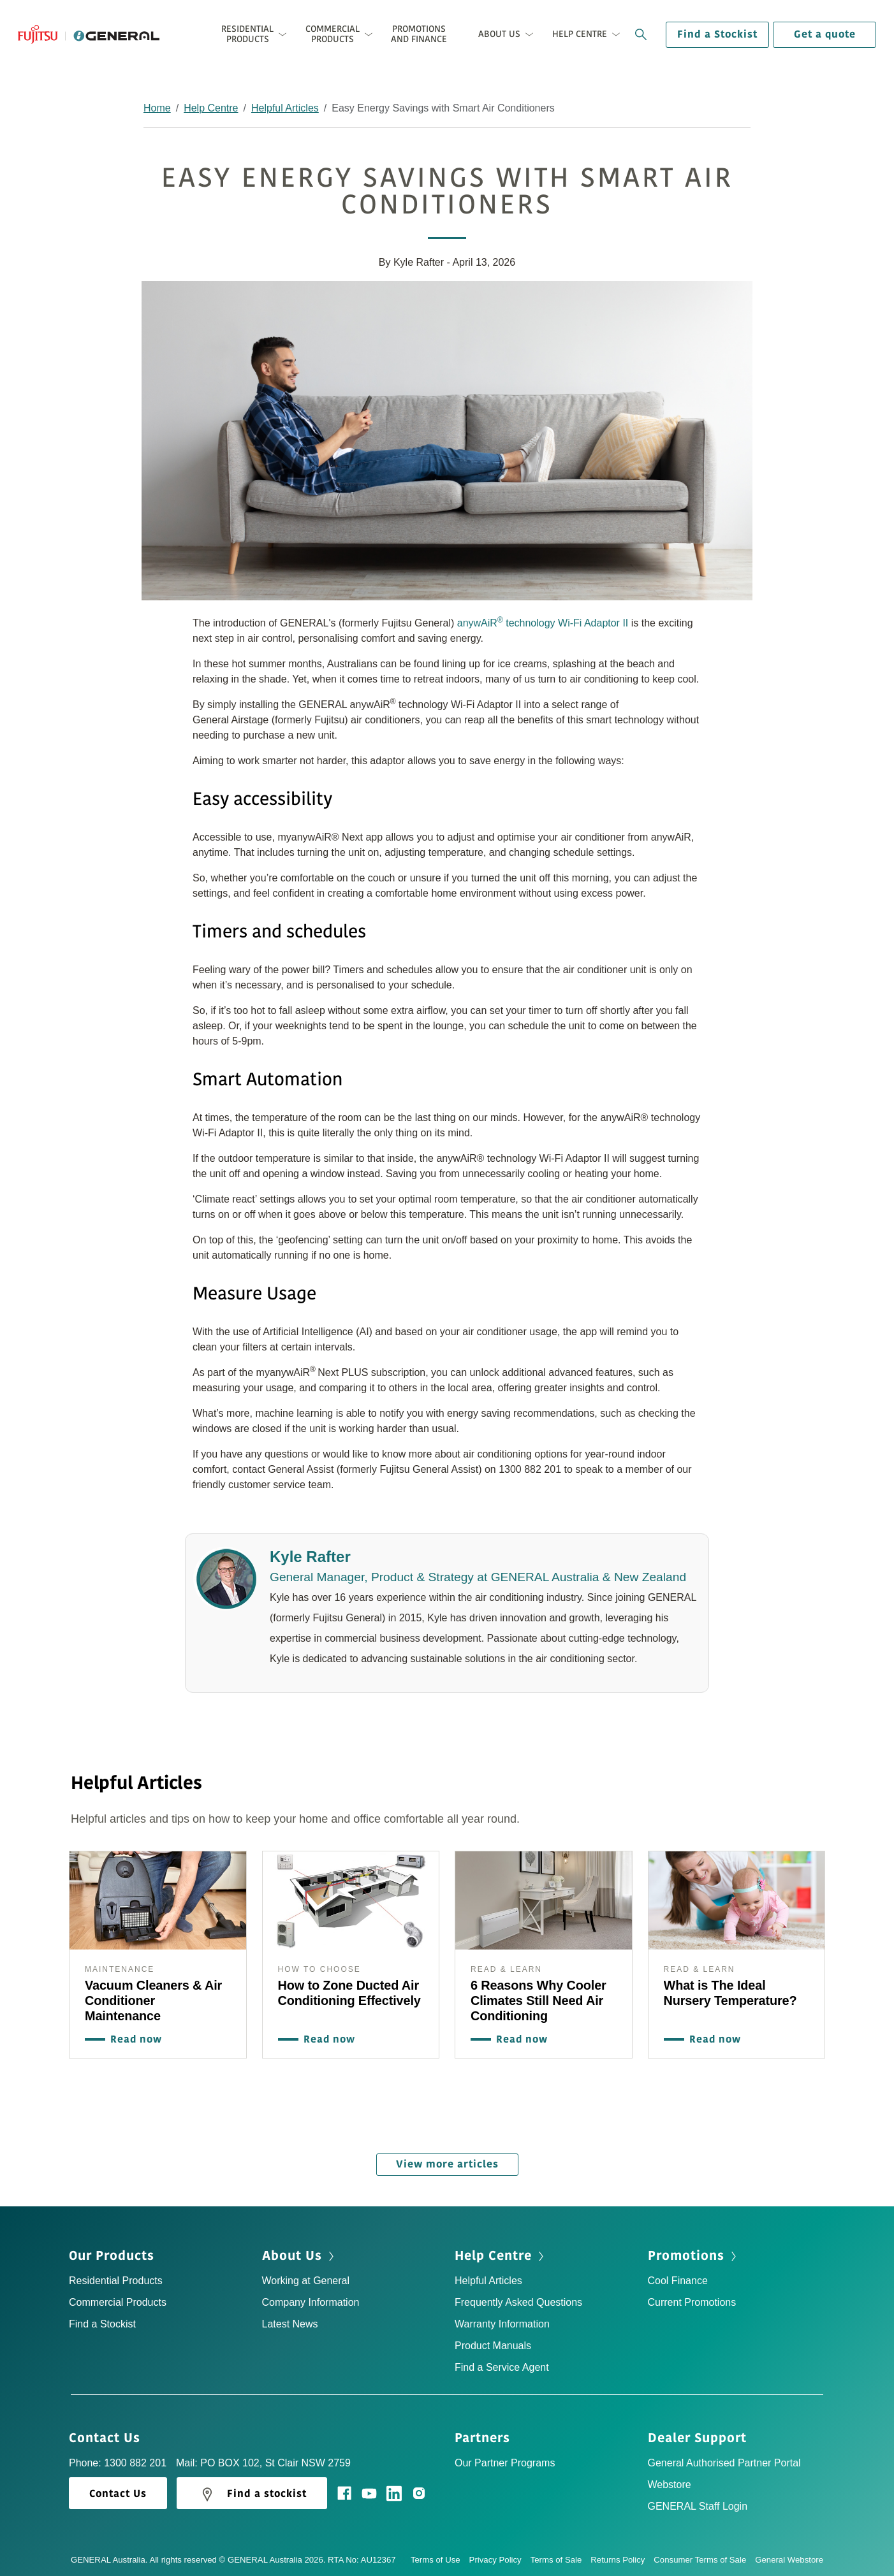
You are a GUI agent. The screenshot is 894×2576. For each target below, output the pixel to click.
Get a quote (825, 34)
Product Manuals (493, 2342)
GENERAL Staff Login (698, 2503)
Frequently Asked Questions (518, 2299)
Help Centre (211, 108)
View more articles (447, 2161)
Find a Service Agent (502, 2364)
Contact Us (109, 2435)
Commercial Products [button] (332, 34)
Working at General (306, 2277)
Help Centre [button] (579, 34)
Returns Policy (622, 2556)
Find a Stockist (717, 34)
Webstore (669, 2481)
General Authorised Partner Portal (724, 2459)
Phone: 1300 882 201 (117, 2459)
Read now (133, 2039)
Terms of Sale (561, 2556)
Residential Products (116, 2277)
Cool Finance (678, 2277)
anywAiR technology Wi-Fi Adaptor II (543, 622)
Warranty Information (502, 2320)
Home (157, 108)
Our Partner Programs (505, 2459)
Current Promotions (692, 2299)
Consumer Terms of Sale (704, 2556)
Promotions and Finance (419, 34)
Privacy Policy (500, 2556)
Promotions (693, 2253)
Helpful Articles (285, 108)
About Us (299, 2253)
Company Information (311, 2299)
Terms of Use (440, 2556)
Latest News (290, 2320)
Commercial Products (117, 2299)
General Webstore (789, 2556)
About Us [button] (499, 34)
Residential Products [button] (247, 34)
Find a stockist (252, 2491)
